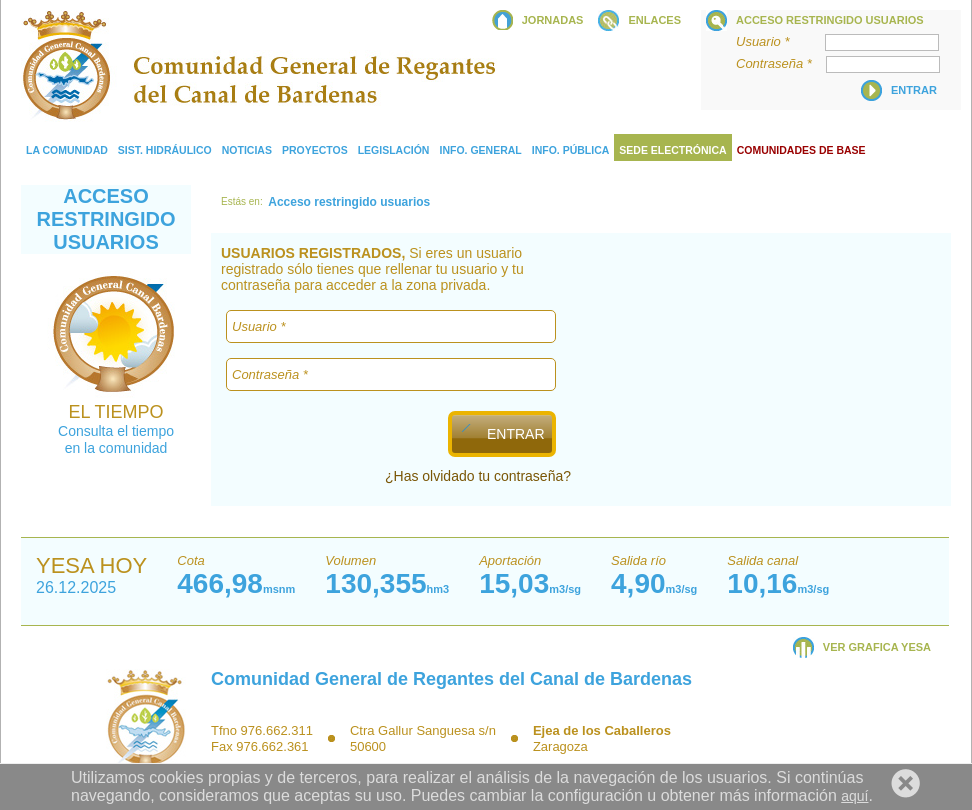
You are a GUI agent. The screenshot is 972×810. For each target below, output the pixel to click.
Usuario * (779, 41)
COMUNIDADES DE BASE (801, 150)
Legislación (394, 150)
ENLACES (654, 20)
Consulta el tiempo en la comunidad (116, 439)
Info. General (480, 150)
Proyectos (315, 150)
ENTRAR (514, 434)
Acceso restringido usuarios (830, 20)
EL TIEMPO (115, 412)
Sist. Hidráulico (165, 150)
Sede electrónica (672, 150)
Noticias (247, 150)
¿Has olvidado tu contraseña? (478, 476)
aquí (854, 796)
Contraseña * (779, 63)
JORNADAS (553, 20)
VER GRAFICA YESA (877, 647)
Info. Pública (571, 150)
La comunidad (67, 150)
